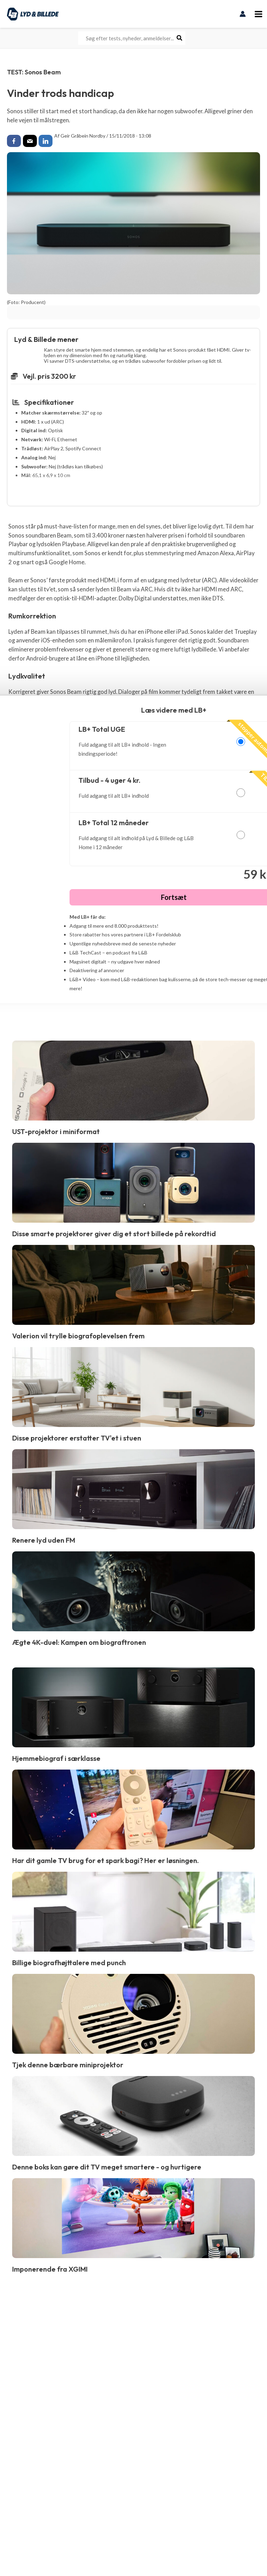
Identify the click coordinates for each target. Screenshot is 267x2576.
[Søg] (180, 38)
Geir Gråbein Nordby (82, 136)
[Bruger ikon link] (243, 14)
